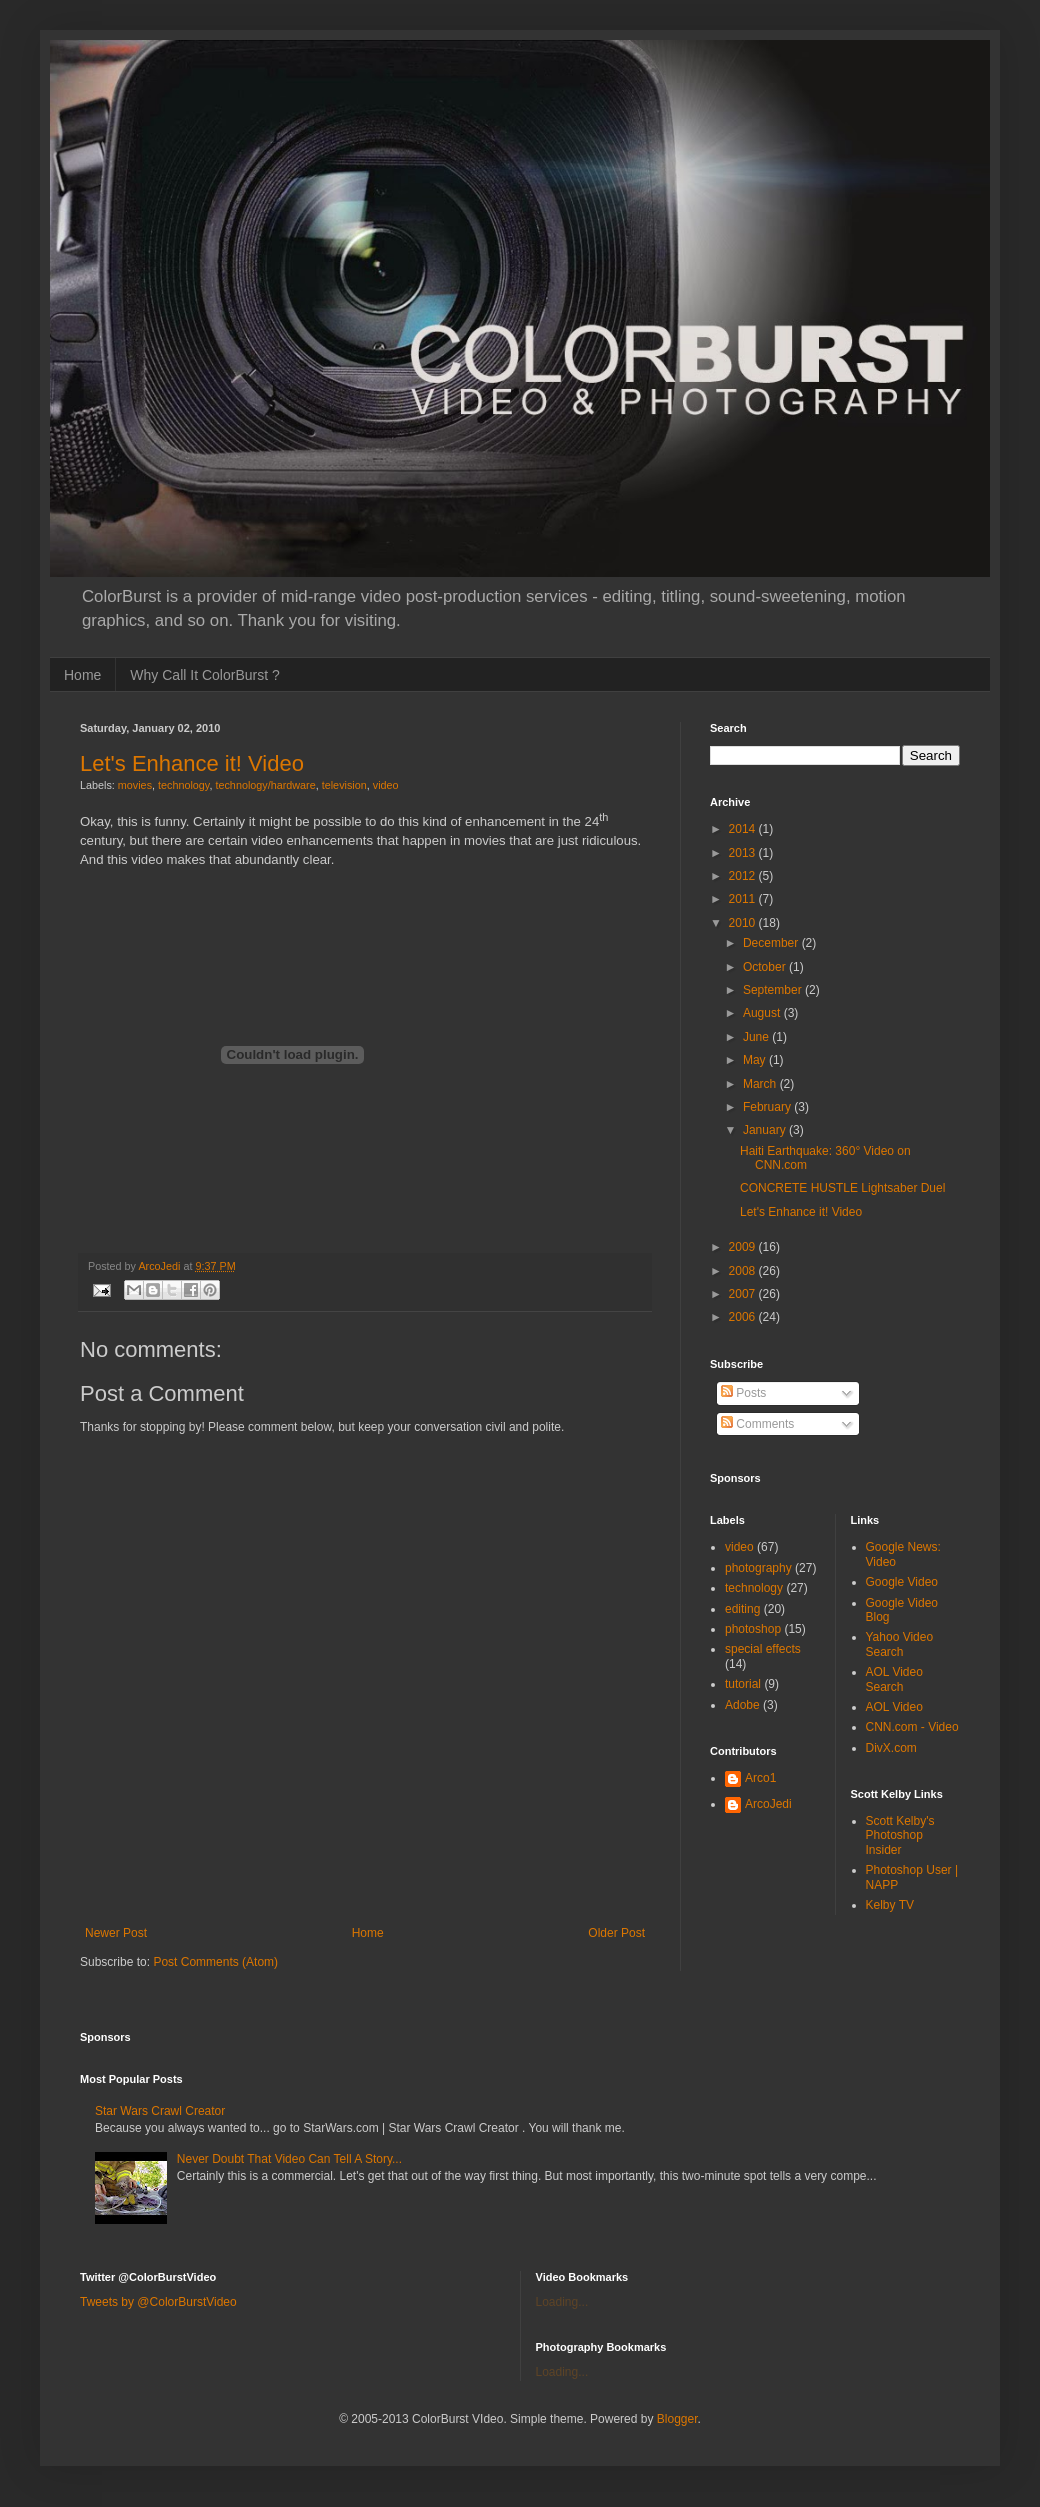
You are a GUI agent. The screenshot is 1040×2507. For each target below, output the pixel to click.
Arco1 (760, 1778)
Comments (757, 1424)
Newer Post (116, 1933)
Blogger (677, 2419)
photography (758, 1568)
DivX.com (891, 1748)
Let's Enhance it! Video (192, 763)
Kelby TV (890, 1905)
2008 (744, 1271)
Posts (743, 1393)
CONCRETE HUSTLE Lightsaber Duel (842, 1188)
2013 (744, 853)
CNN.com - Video (912, 1727)
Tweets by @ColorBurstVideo (158, 2302)
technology (183, 785)
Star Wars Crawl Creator (160, 2111)
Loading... (562, 2302)
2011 (744, 899)
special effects (763, 1649)
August (763, 1013)
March (761, 1084)
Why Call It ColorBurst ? (204, 675)
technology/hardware (265, 785)
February (768, 1107)
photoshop (753, 1629)
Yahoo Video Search (900, 1644)
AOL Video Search (894, 1679)
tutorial (743, 1684)
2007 (744, 1294)
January (766, 1130)
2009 (744, 1247)
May (756, 1060)
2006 (744, 1317)
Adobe (742, 1705)
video (386, 785)
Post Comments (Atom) (215, 1962)
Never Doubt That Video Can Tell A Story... (289, 2159)
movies (135, 785)
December (772, 943)
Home (82, 675)
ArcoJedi (768, 1804)
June (757, 1037)
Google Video (902, 1582)
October (766, 967)
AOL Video (894, 1707)
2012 (744, 876)
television (344, 785)
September (774, 990)
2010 (744, 923)
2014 (744, 829)
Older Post (616, 1933)
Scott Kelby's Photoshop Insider (900, 1835)
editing (742, 1609)
